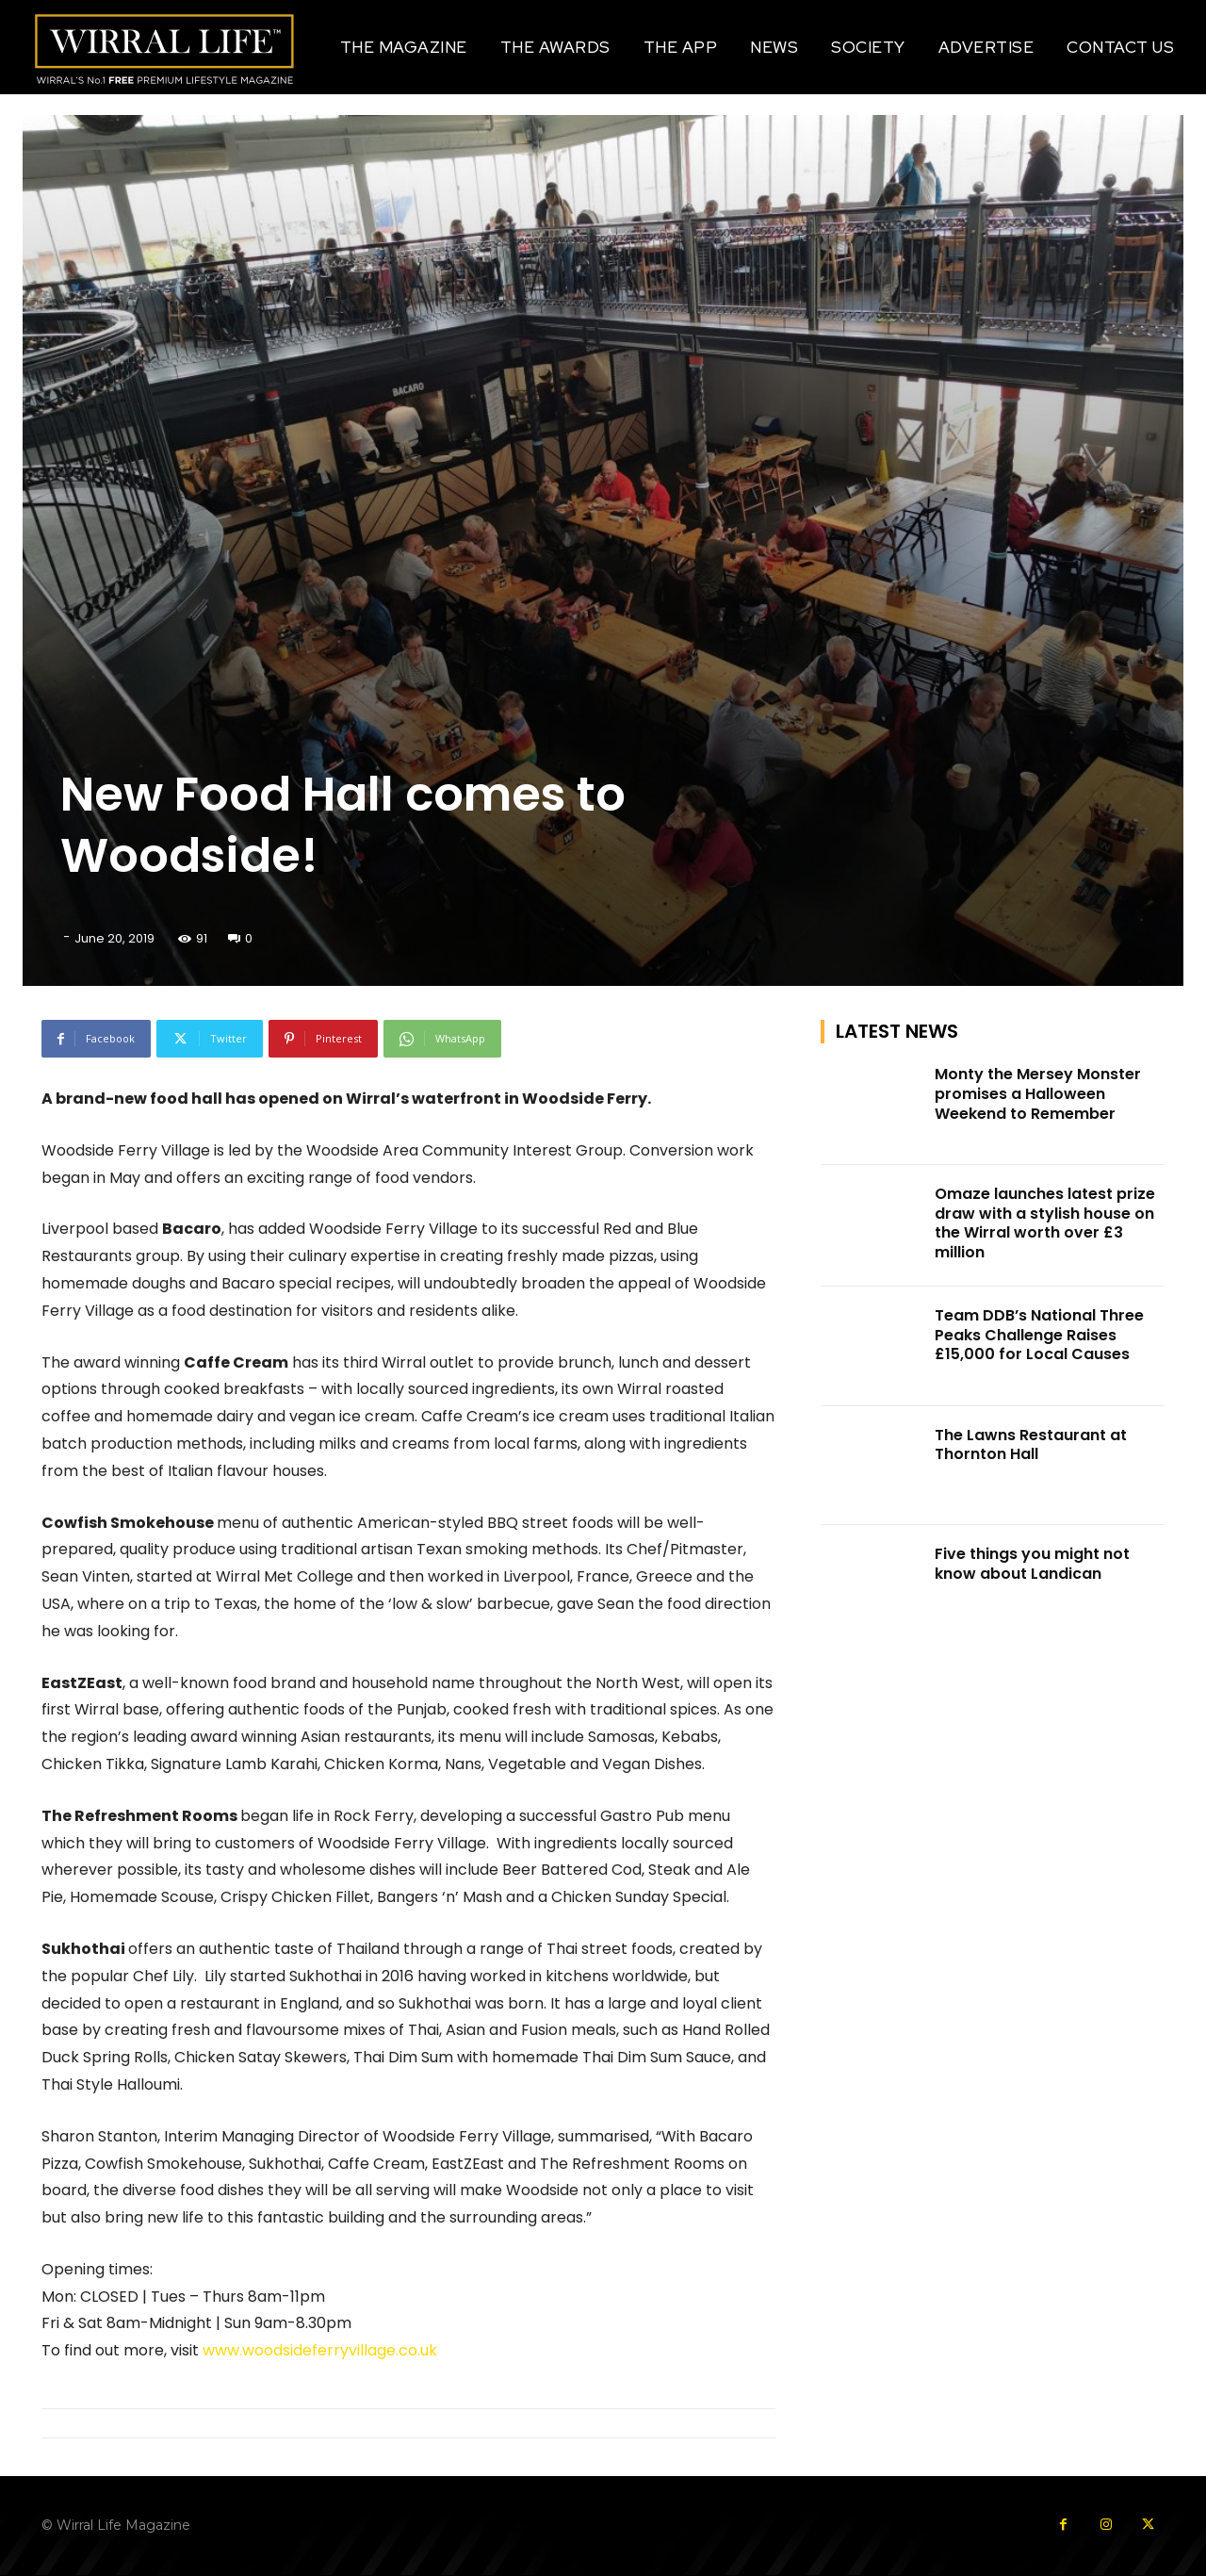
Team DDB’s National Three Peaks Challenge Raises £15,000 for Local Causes (1039, 1335)
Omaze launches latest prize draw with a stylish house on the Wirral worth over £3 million (1045, 1223)
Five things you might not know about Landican (1032, 1563)
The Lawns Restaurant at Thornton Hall (1031, 1445)
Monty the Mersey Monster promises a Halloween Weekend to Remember (1038, 1093)
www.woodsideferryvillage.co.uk (318, 2350)
